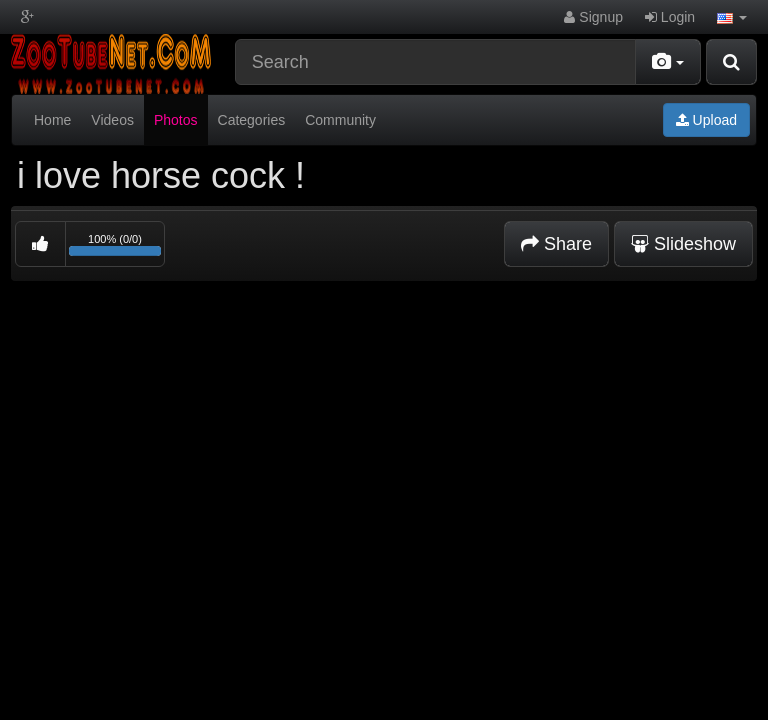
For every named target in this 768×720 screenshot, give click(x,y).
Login (670, 17)
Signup (593, 17)
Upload (706, 120)
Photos (176, 120)
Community (340, 120)
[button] (732, 17)
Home (52, 120)
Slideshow (683, 244)
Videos (112, 120)
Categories (252, 120)
